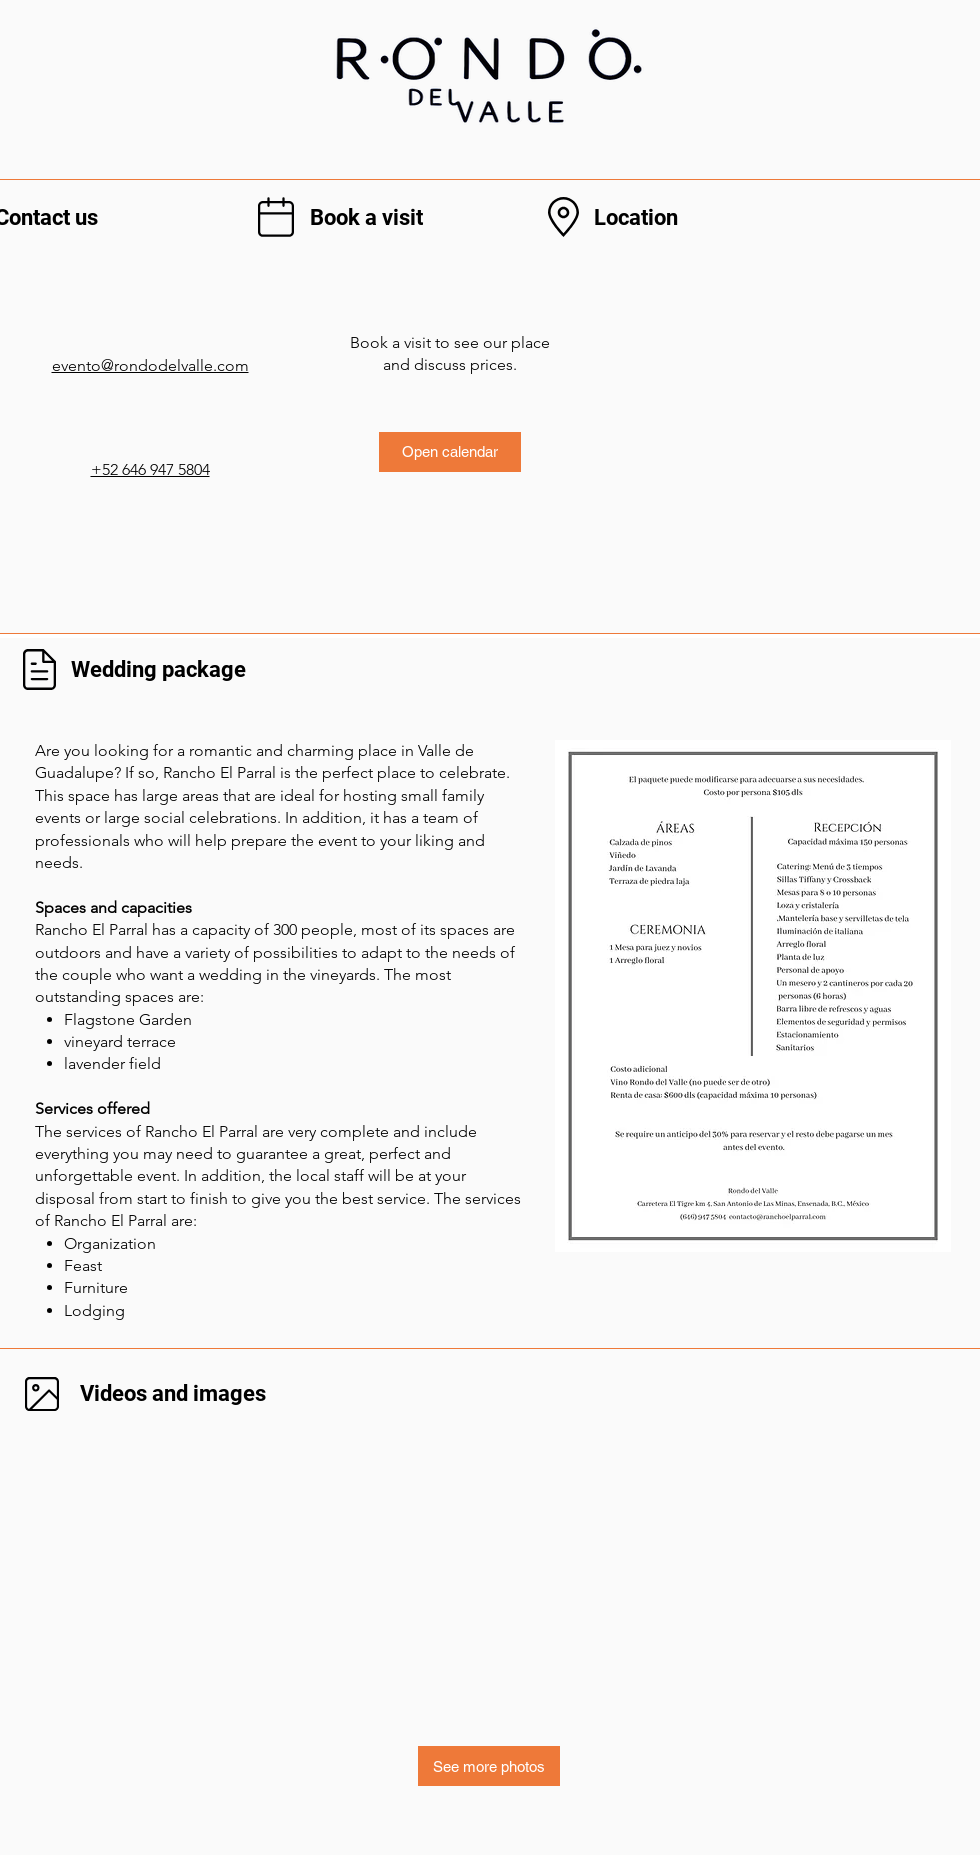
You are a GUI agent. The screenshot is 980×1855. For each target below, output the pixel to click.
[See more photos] (489, 1766)
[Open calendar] (450, 452)
